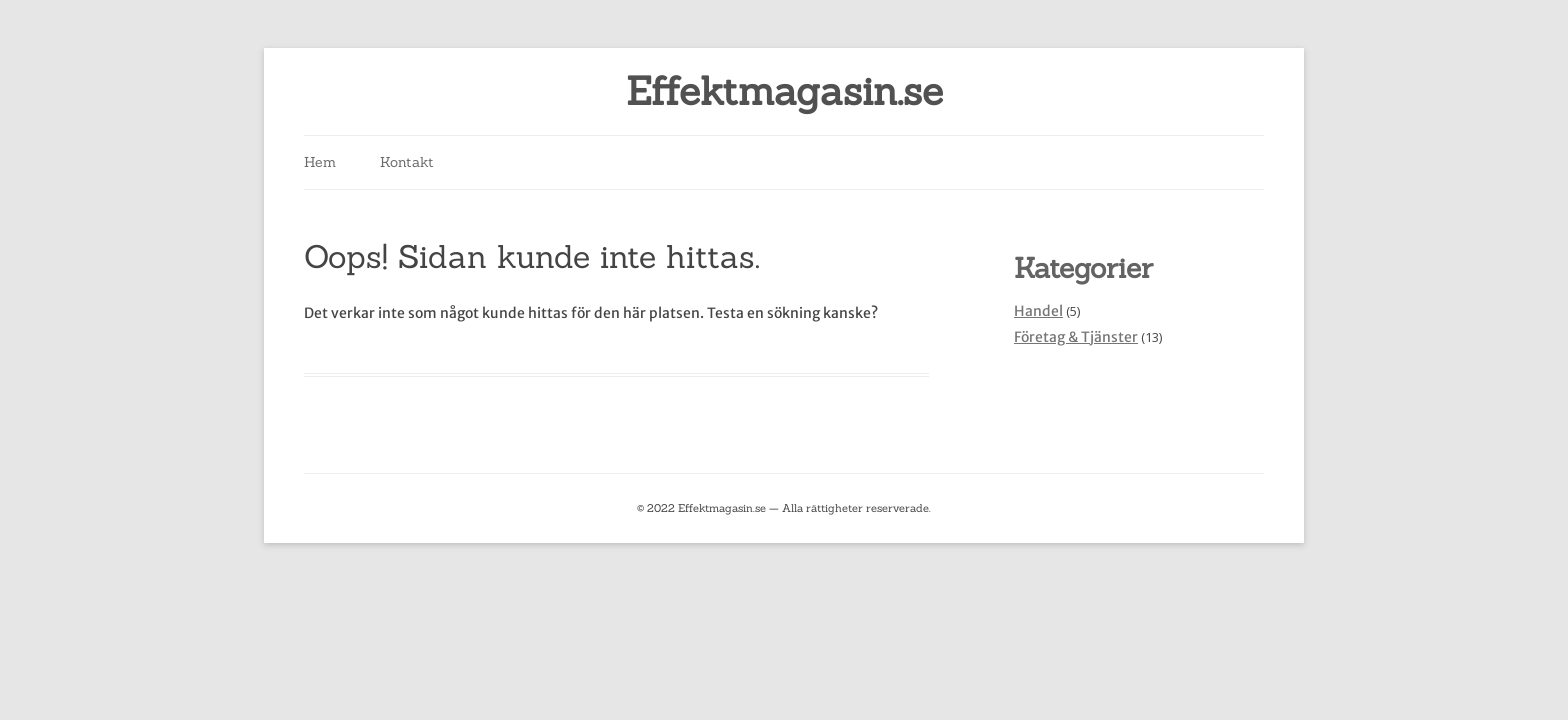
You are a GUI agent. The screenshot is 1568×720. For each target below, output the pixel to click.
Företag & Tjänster (1076, 337)
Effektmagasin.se (784, 91)
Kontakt (407, 162)
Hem (320, 162)
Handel (1038, 311)
